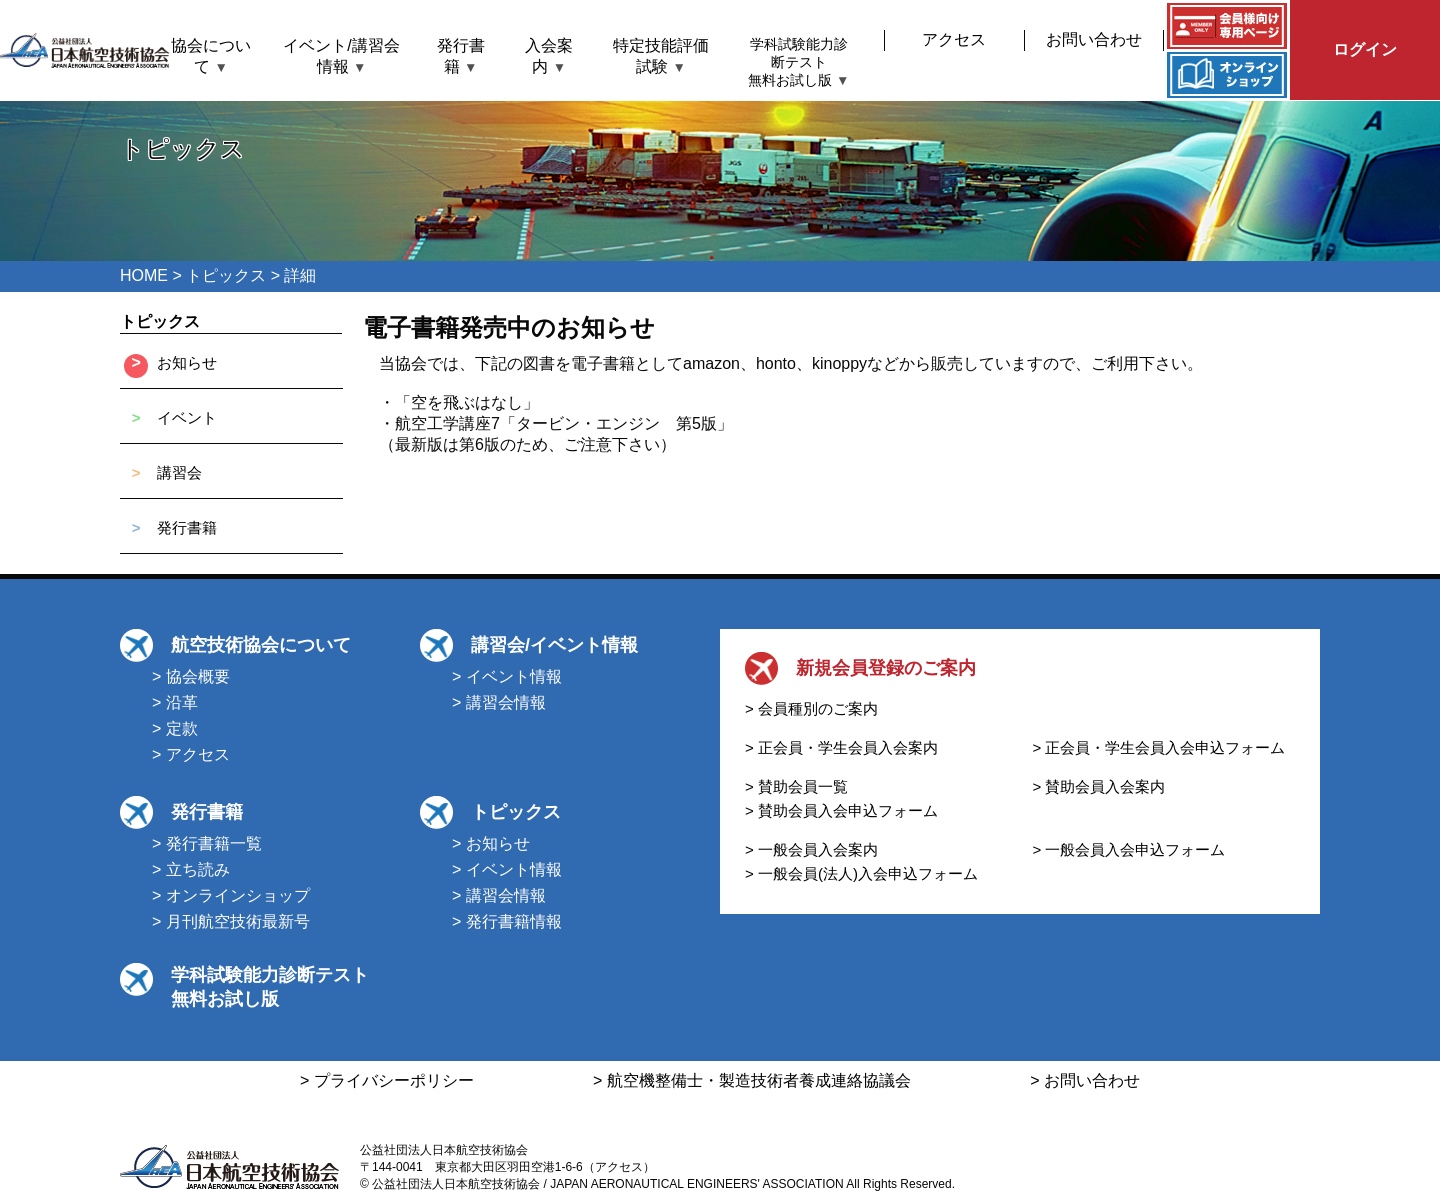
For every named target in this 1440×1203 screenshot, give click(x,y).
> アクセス (191, 754)
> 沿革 (175, 702)
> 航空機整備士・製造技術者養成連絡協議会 (752, 1080)
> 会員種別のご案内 (811, 708)
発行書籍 (187, 527)
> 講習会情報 (499, 702)
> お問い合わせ (1085, 1080)
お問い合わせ (1094, 39)
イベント (187, 417)
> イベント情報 (507, 676)
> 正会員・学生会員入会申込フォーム (1159, 747)
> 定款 (175, 728)
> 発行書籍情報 (507, 921)
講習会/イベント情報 (554, 645)
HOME (144, 275)
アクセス (954, 39)
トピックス (226, 275)
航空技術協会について (261, 645)
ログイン (1365, 49)
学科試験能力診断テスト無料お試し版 (798, 62)
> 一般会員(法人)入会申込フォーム (861, 873)
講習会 (179, 472)
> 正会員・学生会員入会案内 (841, 747)
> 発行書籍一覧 (207, 843)
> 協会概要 (191, 676)
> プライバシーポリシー (387, 1080)
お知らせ (187, 362)
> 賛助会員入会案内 (1099, 786)
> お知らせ (491, 843)
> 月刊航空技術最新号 (231, 921)
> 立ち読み (191, 869)
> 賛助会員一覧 (796, 786)
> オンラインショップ (231, 895)
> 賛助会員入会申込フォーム (841, 810)
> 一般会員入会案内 (811, 849)
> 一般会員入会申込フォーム (1129, 849)
